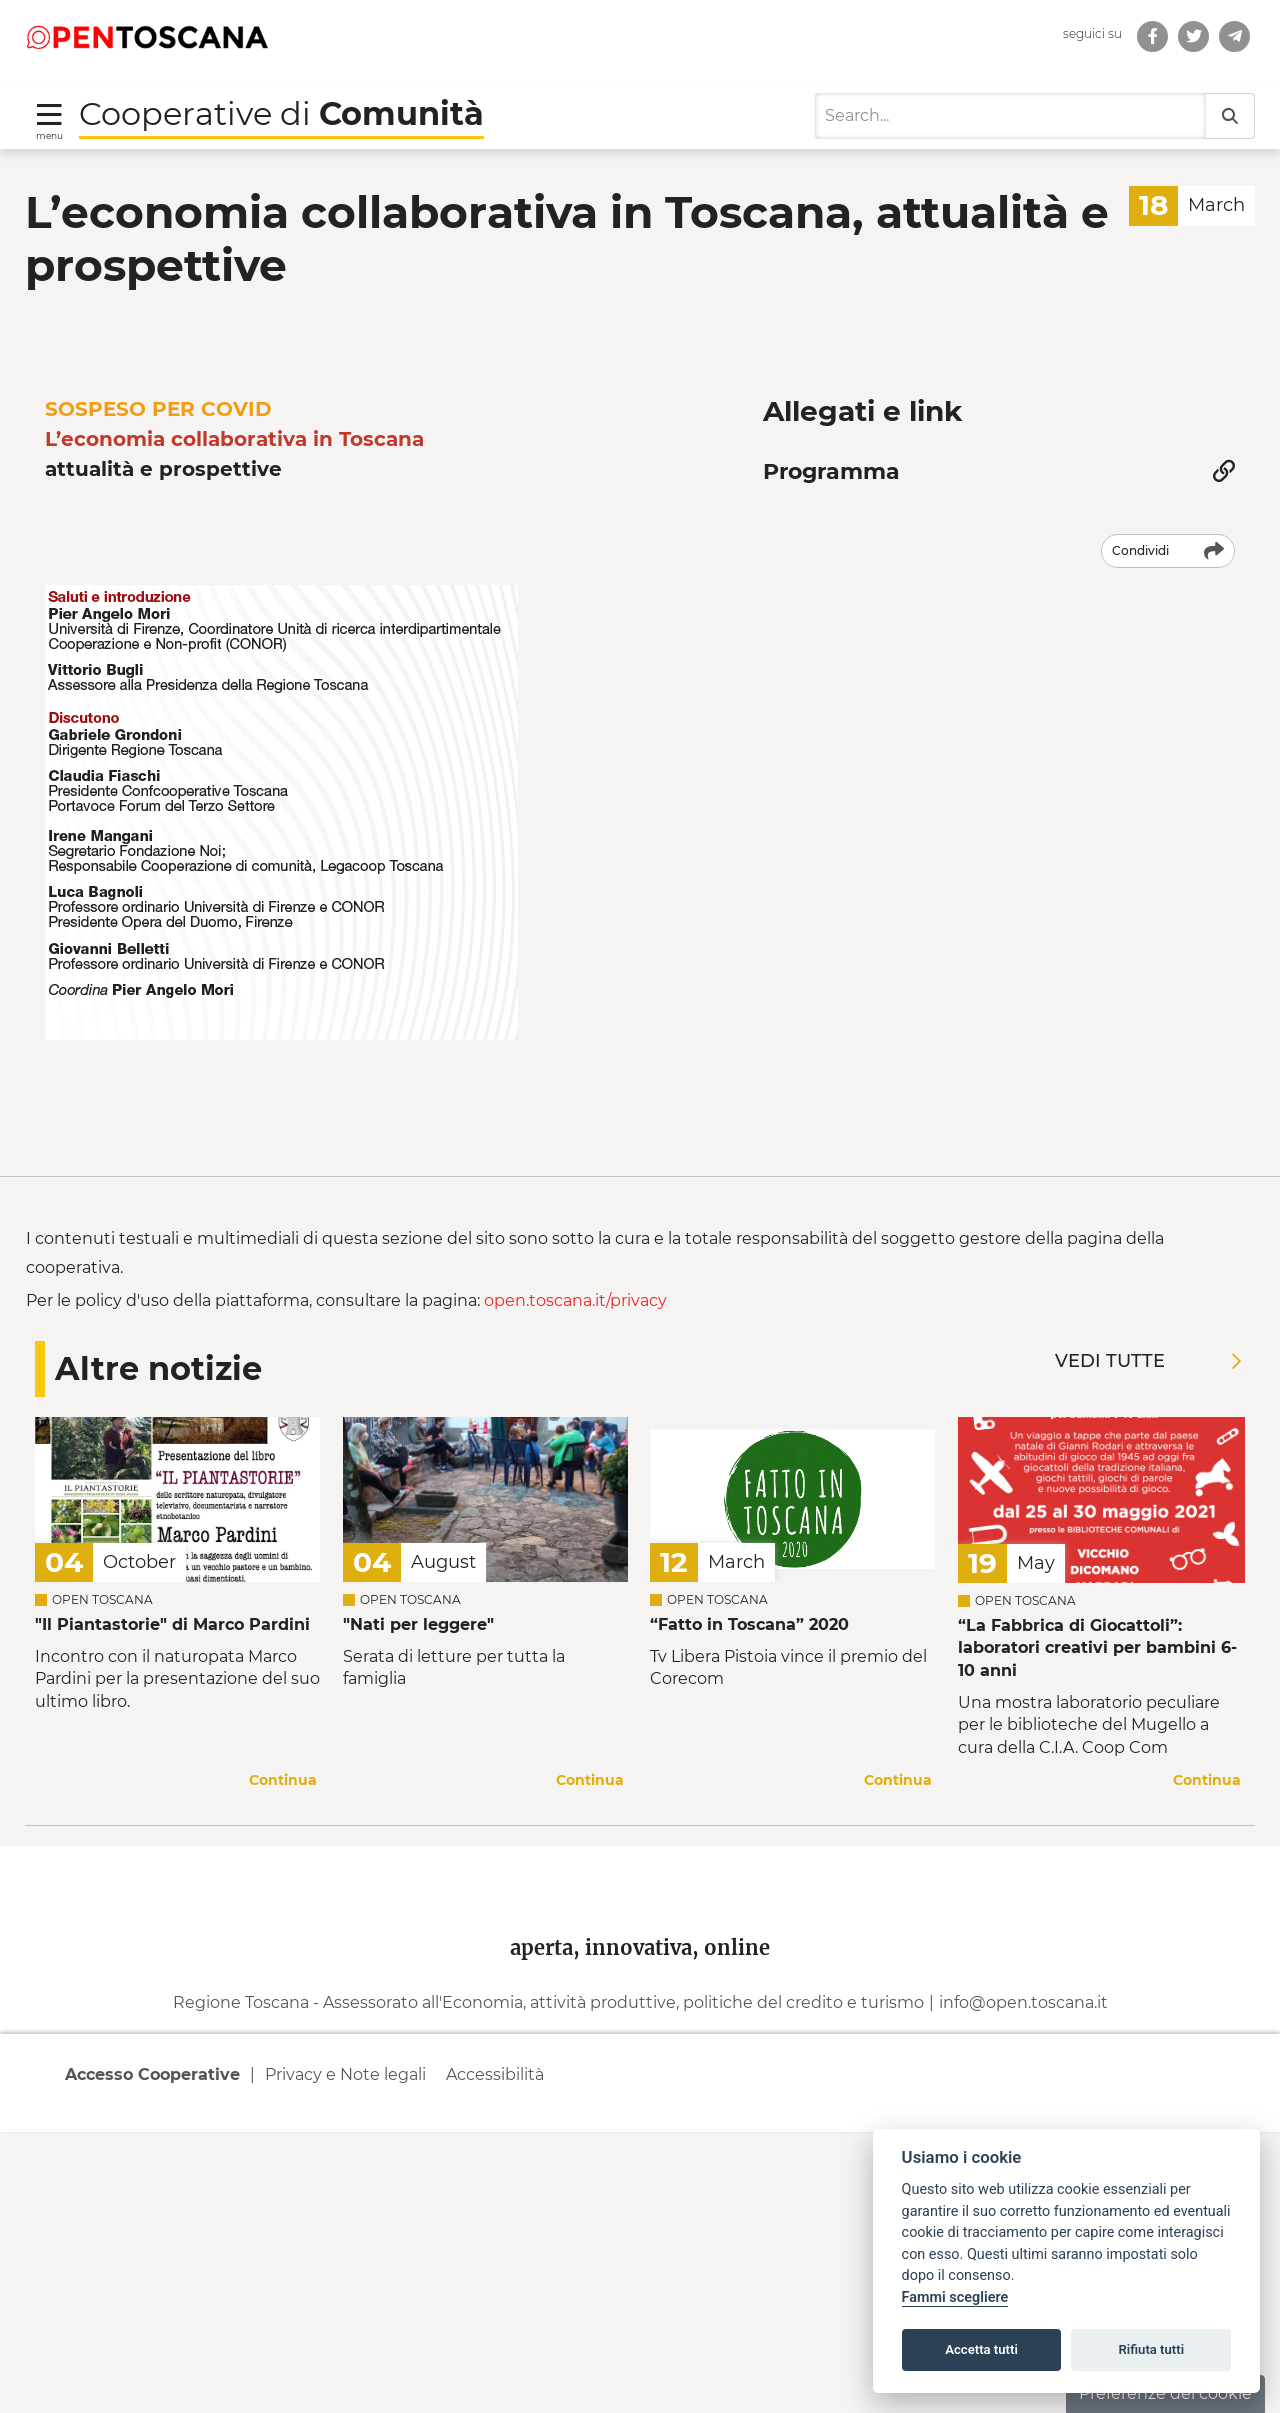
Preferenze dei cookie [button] (1165, 2393)
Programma (831, 443)
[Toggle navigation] (49, 92)
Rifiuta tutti (1152, 2349)
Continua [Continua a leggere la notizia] (283, 2068)
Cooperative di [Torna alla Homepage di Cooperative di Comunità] (281, 85)
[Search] (1010, 88)
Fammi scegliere (955, 2297)
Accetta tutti (981, 2349)
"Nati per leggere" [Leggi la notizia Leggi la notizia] (418, 1912)
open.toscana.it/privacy (575, 1589)
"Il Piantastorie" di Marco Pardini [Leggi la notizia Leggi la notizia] (172, 1912)
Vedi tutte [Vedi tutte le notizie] (1148, 1650)
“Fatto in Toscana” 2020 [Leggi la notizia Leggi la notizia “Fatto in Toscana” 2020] (749, 1912)
